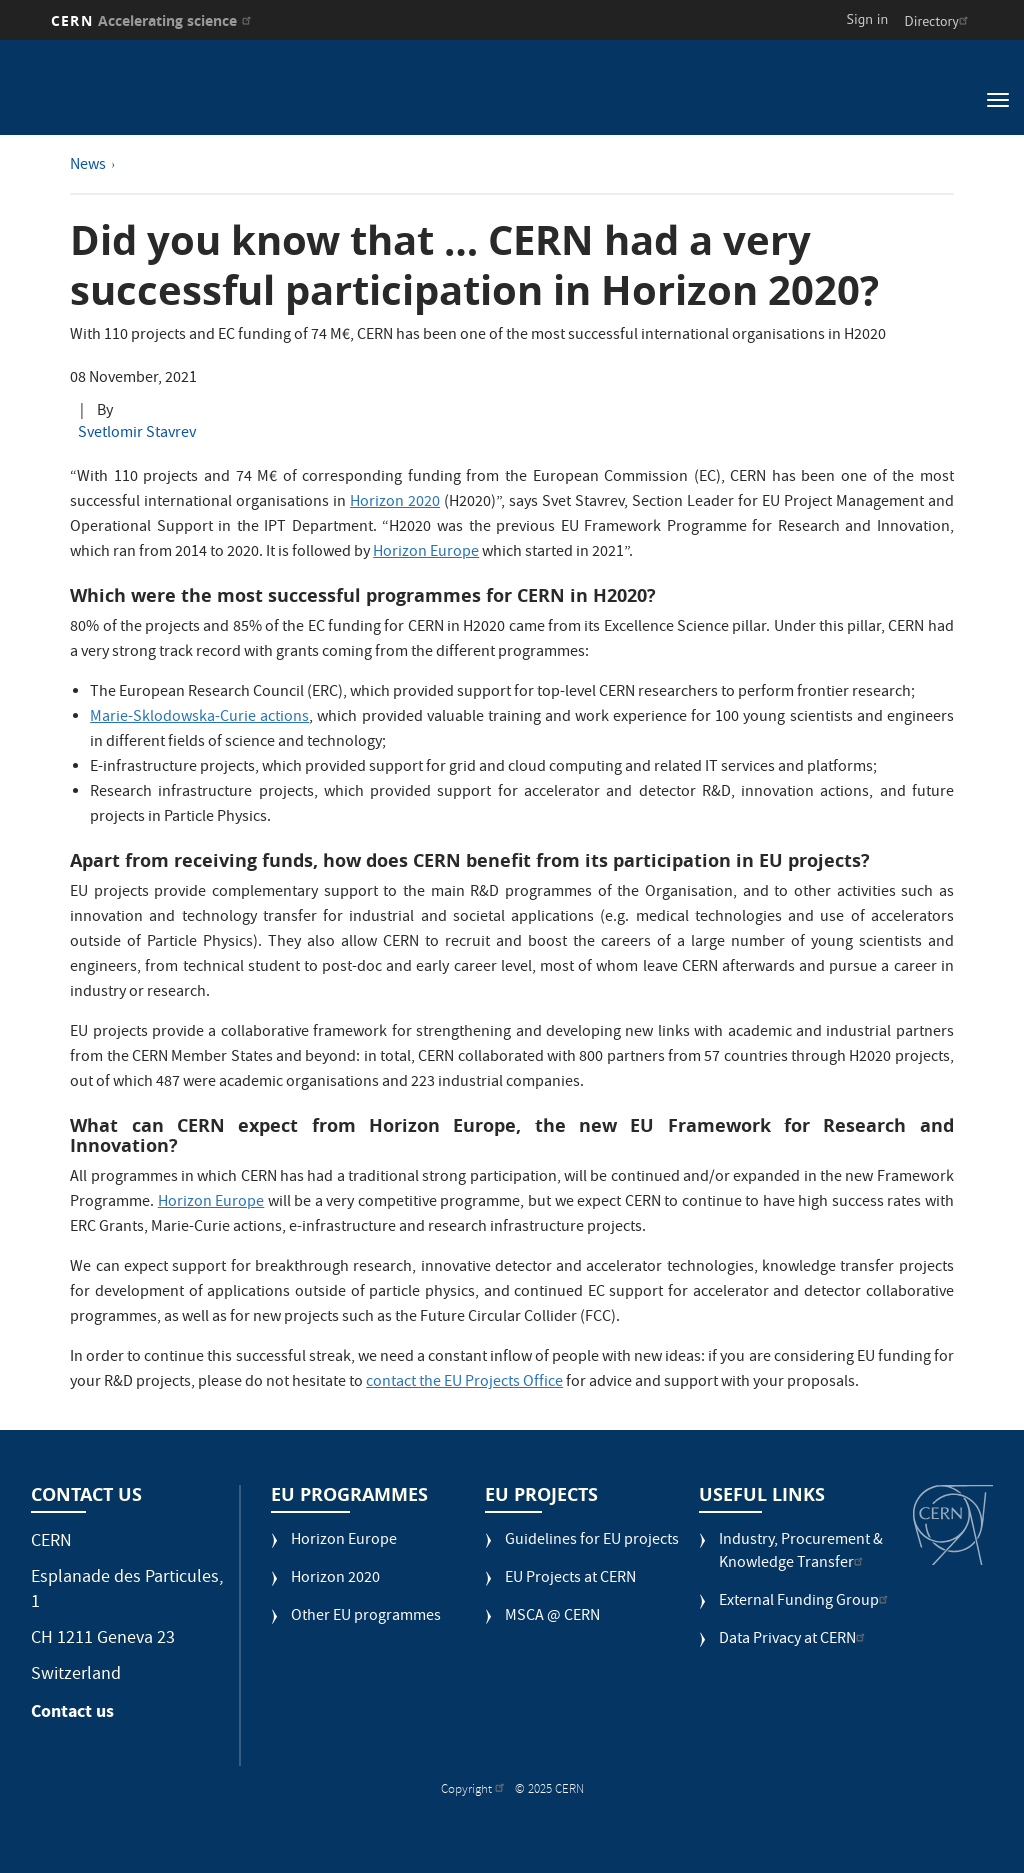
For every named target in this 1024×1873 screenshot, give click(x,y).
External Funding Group (806, 1602)
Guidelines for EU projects (592, 1541)
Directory (938, 21)
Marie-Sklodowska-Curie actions (199, 718)
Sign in (868, 19)
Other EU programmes (366, 1617)
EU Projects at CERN (570, 1579)
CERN (153, 20)
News (88, 166)
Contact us (72, 1711)
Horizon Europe (426, 553)
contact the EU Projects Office (464, 1383)
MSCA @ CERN (552, 1617)
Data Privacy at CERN (794, 1640)
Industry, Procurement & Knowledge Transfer (801, 1553)
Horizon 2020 (395, 503)
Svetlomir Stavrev (137, 434)
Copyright (475, 1790)
